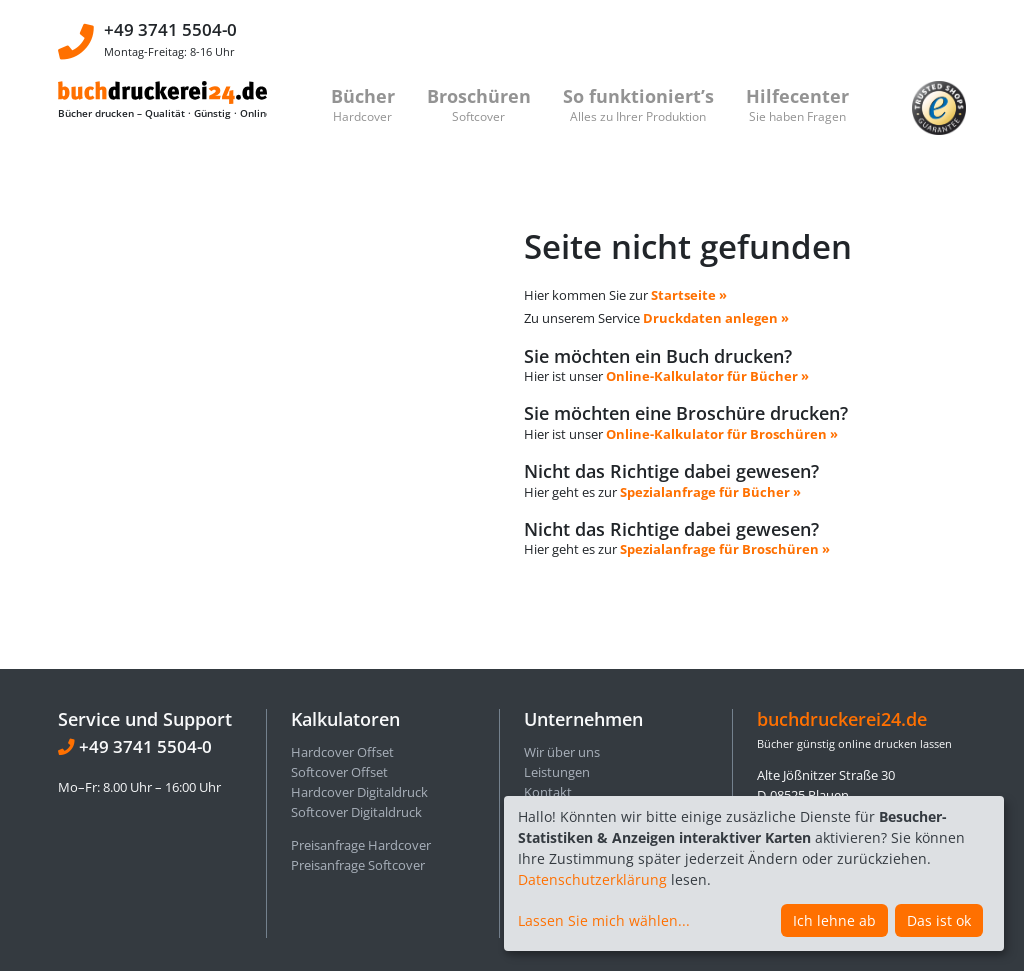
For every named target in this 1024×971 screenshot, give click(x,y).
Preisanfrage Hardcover (361, 740)
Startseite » (689, 242)
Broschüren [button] (479, 104)
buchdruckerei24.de (842, 613)
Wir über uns (562, 647)
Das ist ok (939, 920)
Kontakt (548, 687)
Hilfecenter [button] (797, 104)
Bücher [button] (363, 104)
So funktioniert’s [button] (638, 104)
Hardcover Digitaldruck (359, 687)
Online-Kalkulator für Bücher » (707, 323)
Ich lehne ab (834, 920)
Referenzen (557, 766)
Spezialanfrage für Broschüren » (725, 497)
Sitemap (548, 786)
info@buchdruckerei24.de (875, 789)
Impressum (558, 726)
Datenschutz (561, 707)
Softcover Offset (339, 667)
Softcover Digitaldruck (356, 707)
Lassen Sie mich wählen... (604, 920)
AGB (536, 746)
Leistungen (557, 667)
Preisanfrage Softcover (358, 759)
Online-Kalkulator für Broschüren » (722, 381)
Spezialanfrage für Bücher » (710, 439)
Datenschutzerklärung (592, 879)
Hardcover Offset (342, 647)
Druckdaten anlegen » (716, 266)
